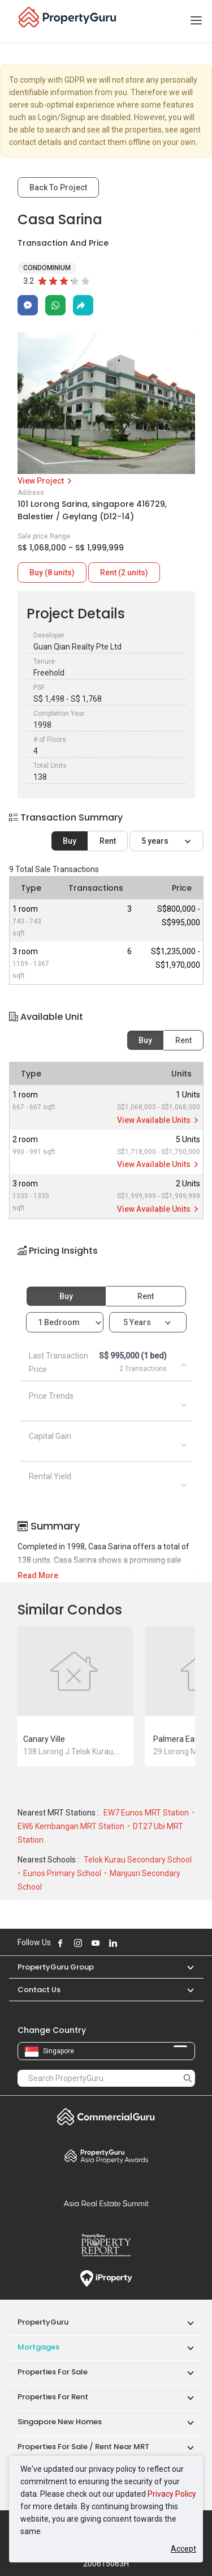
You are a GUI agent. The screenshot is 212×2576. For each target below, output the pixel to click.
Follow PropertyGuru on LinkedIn (113, 1943)
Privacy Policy (172, 2493)
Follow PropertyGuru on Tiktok (141, 1942)
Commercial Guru (106, 2116)
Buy (69, 840)
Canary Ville (44, 1739)
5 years (155, 840)
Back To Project (58, 187)
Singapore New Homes (60, 2421)
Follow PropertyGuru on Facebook (60, 1943)
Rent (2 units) (124, 572)
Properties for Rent (53, 2396)
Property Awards (106, 2156)
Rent (107, 840)
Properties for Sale (53, 2371)
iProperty (106, 2278)
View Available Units (158, 1120)
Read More (38, 1575)
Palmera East (177, 1739)
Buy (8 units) (52, 572)
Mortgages (38, 2347)
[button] (106, 1260)
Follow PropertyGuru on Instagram (78, 1943)
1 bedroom (59, 1322)
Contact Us (39, 1989)
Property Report (106, 2245)
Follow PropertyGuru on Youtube (95, 1943)
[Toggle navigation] (196, 21)
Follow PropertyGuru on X (128, 1942)
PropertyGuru (43, 2322)
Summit (106, 2203)
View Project (45, 480)
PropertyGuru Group (56, 1967)
